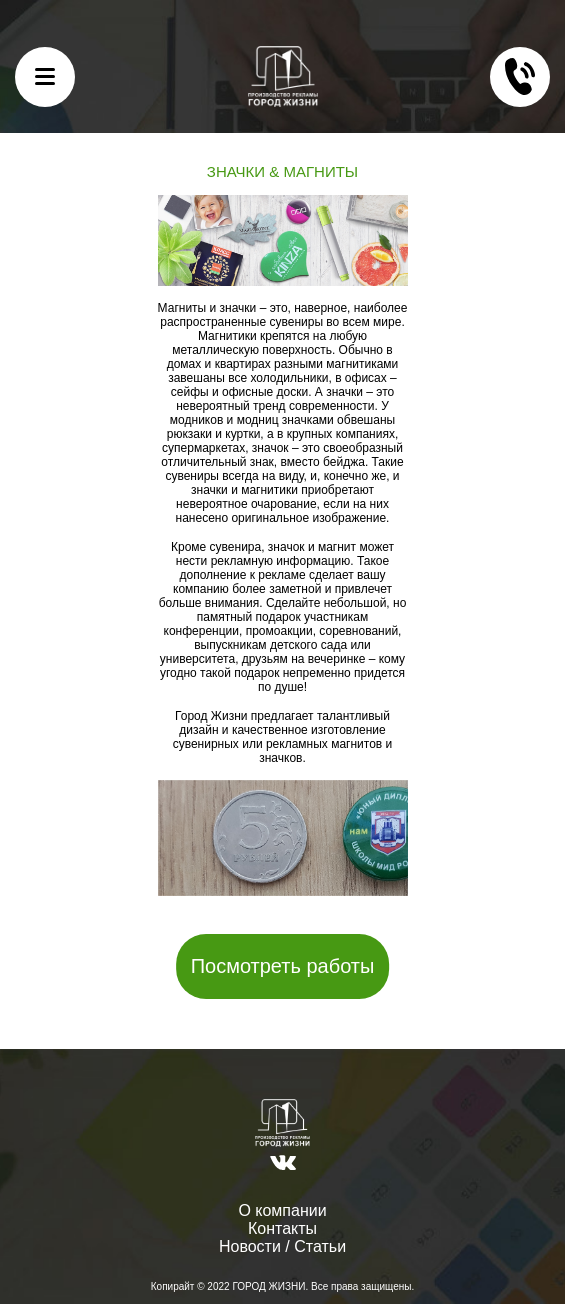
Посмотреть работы (283, 966)
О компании (282, 1210)
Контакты (282, 1228)
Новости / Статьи (282, 1246)
